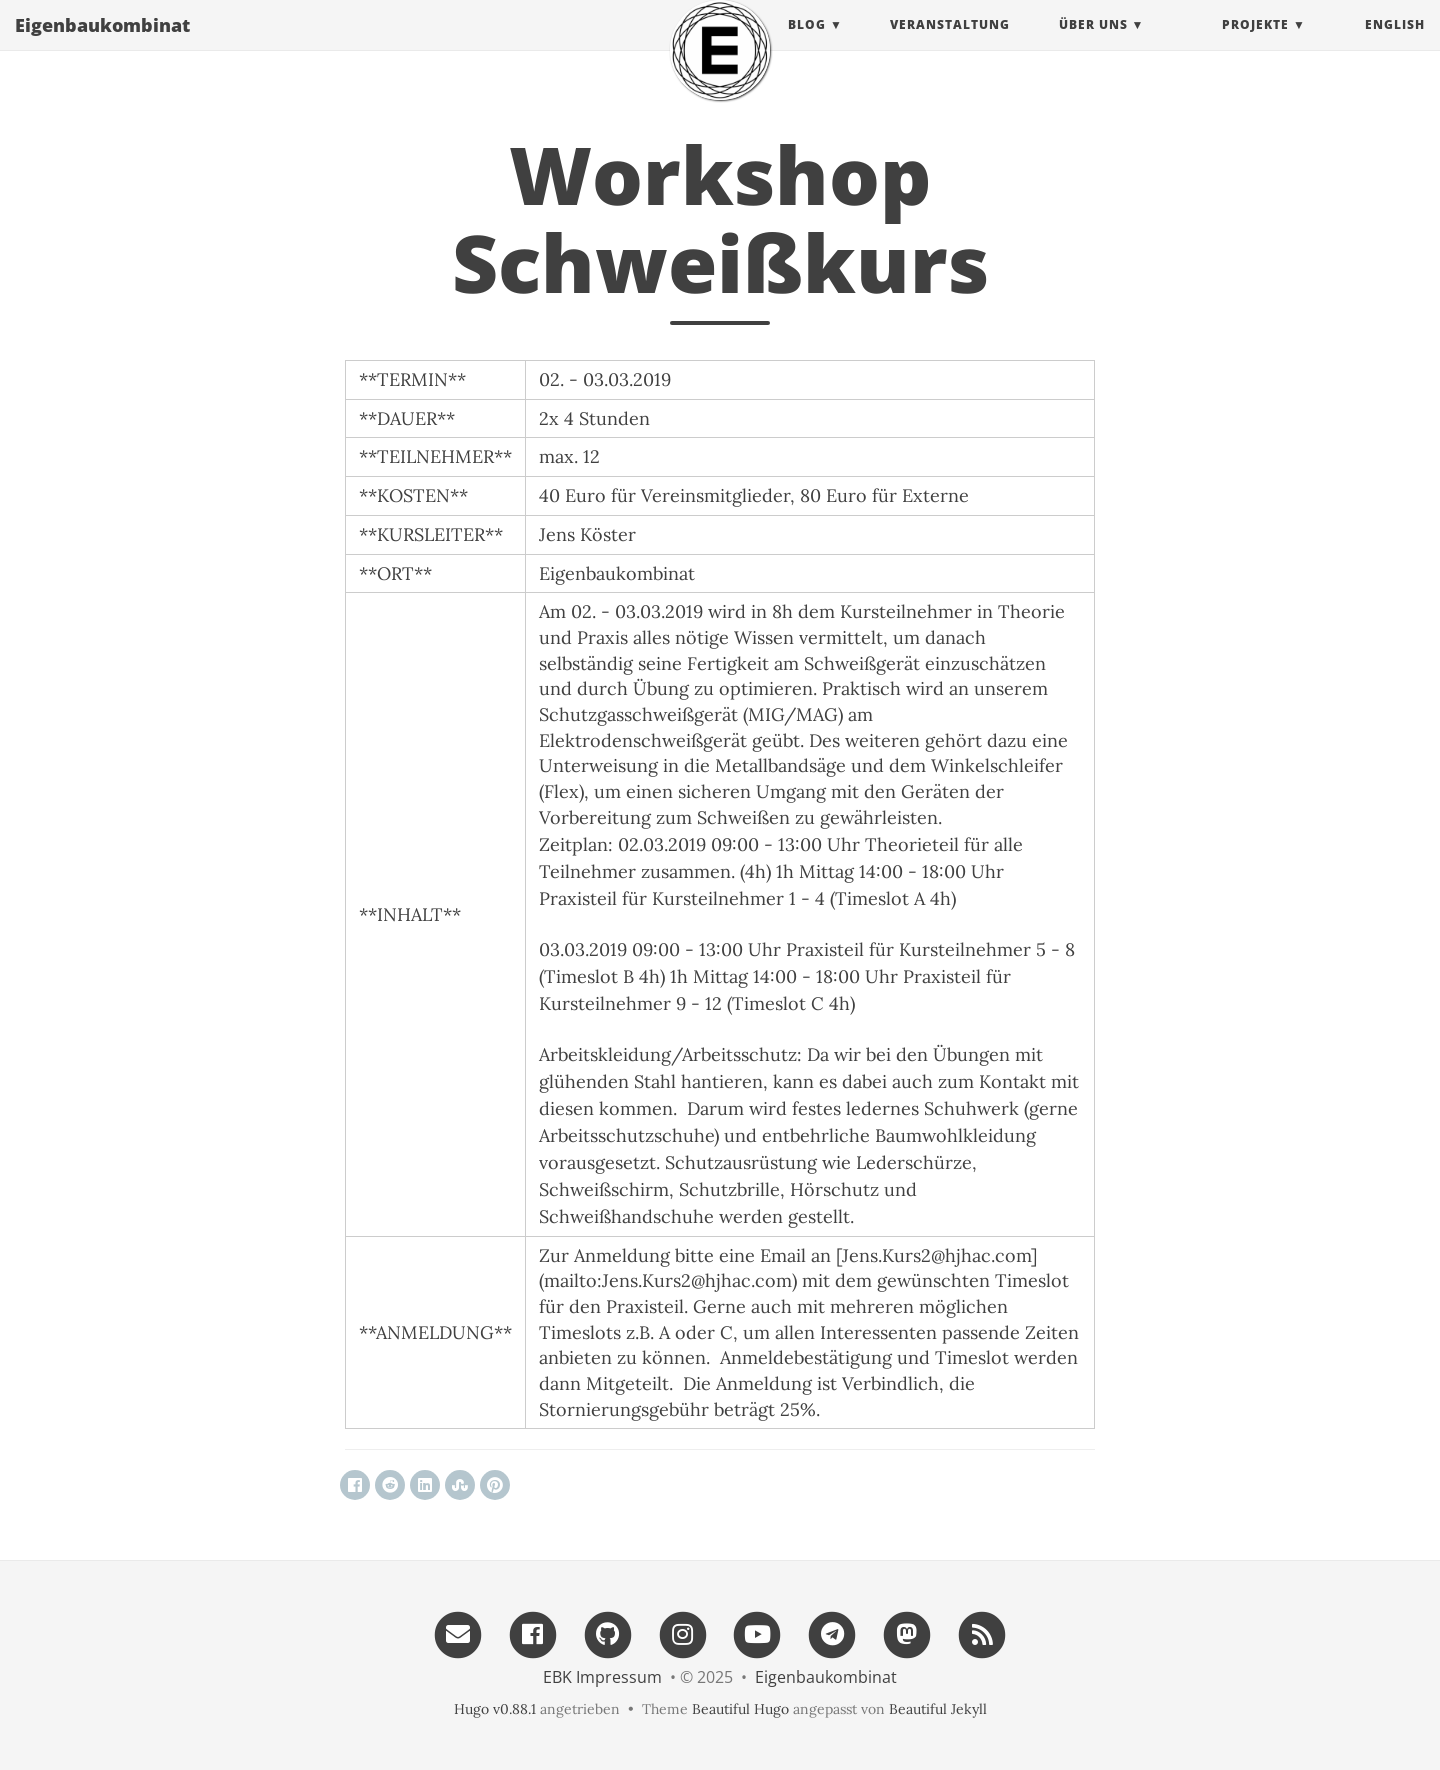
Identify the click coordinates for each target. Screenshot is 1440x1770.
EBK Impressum (602, 1677)
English (1395, 44)
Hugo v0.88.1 (495, 1709)
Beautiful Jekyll (938, 1709)
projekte (1255, 44)
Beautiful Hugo (740, 1709)
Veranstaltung (950, 44)
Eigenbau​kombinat (102, 45)
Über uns (1093, 44)
